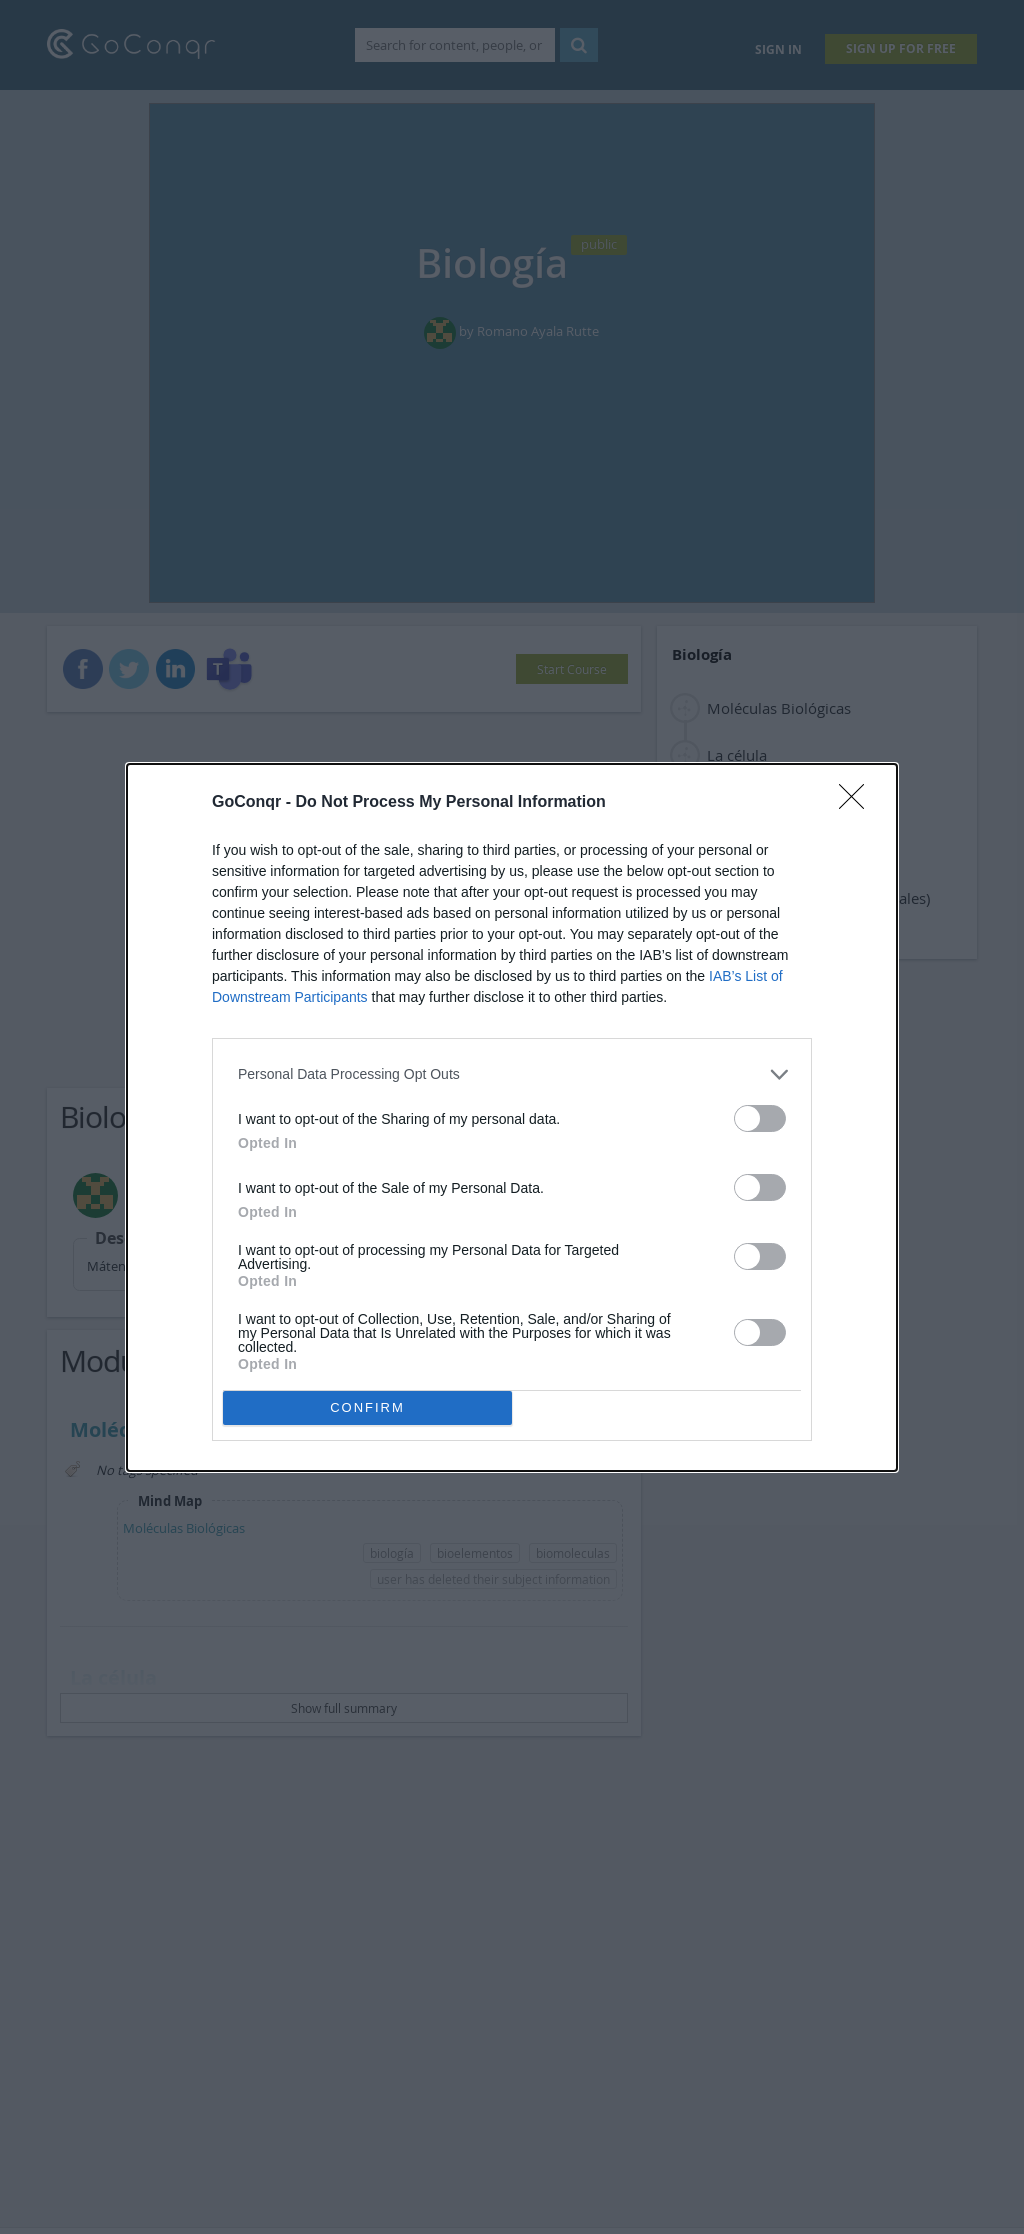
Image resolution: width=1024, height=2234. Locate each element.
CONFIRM (367, 1407)
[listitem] (512, 1074)
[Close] (858, 803)
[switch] (760, 1118)
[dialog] (512, 1117)
